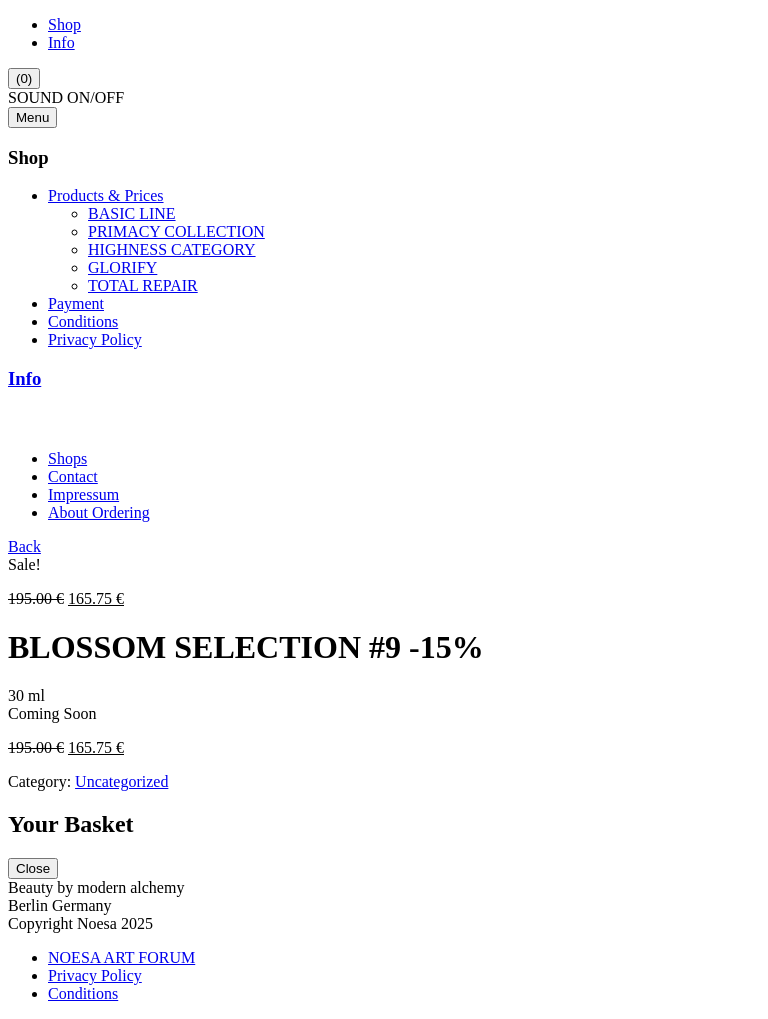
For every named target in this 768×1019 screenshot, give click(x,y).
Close (33, 868)
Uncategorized (121, 781)
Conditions (83, 321)
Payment (76, 303)
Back (24, 546)
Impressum (83, 494)
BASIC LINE (132, 213)
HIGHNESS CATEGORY (172, 249)
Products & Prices (106, 195)
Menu (32, 117)
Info (61, 42)
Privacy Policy (95, 339)
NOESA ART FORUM (121, 957)
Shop (64, 24)
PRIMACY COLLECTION (176, 231)
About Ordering (99, 512)
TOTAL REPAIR (143, 285)
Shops (67, 458)
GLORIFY (122, 267)
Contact (73, 476)
